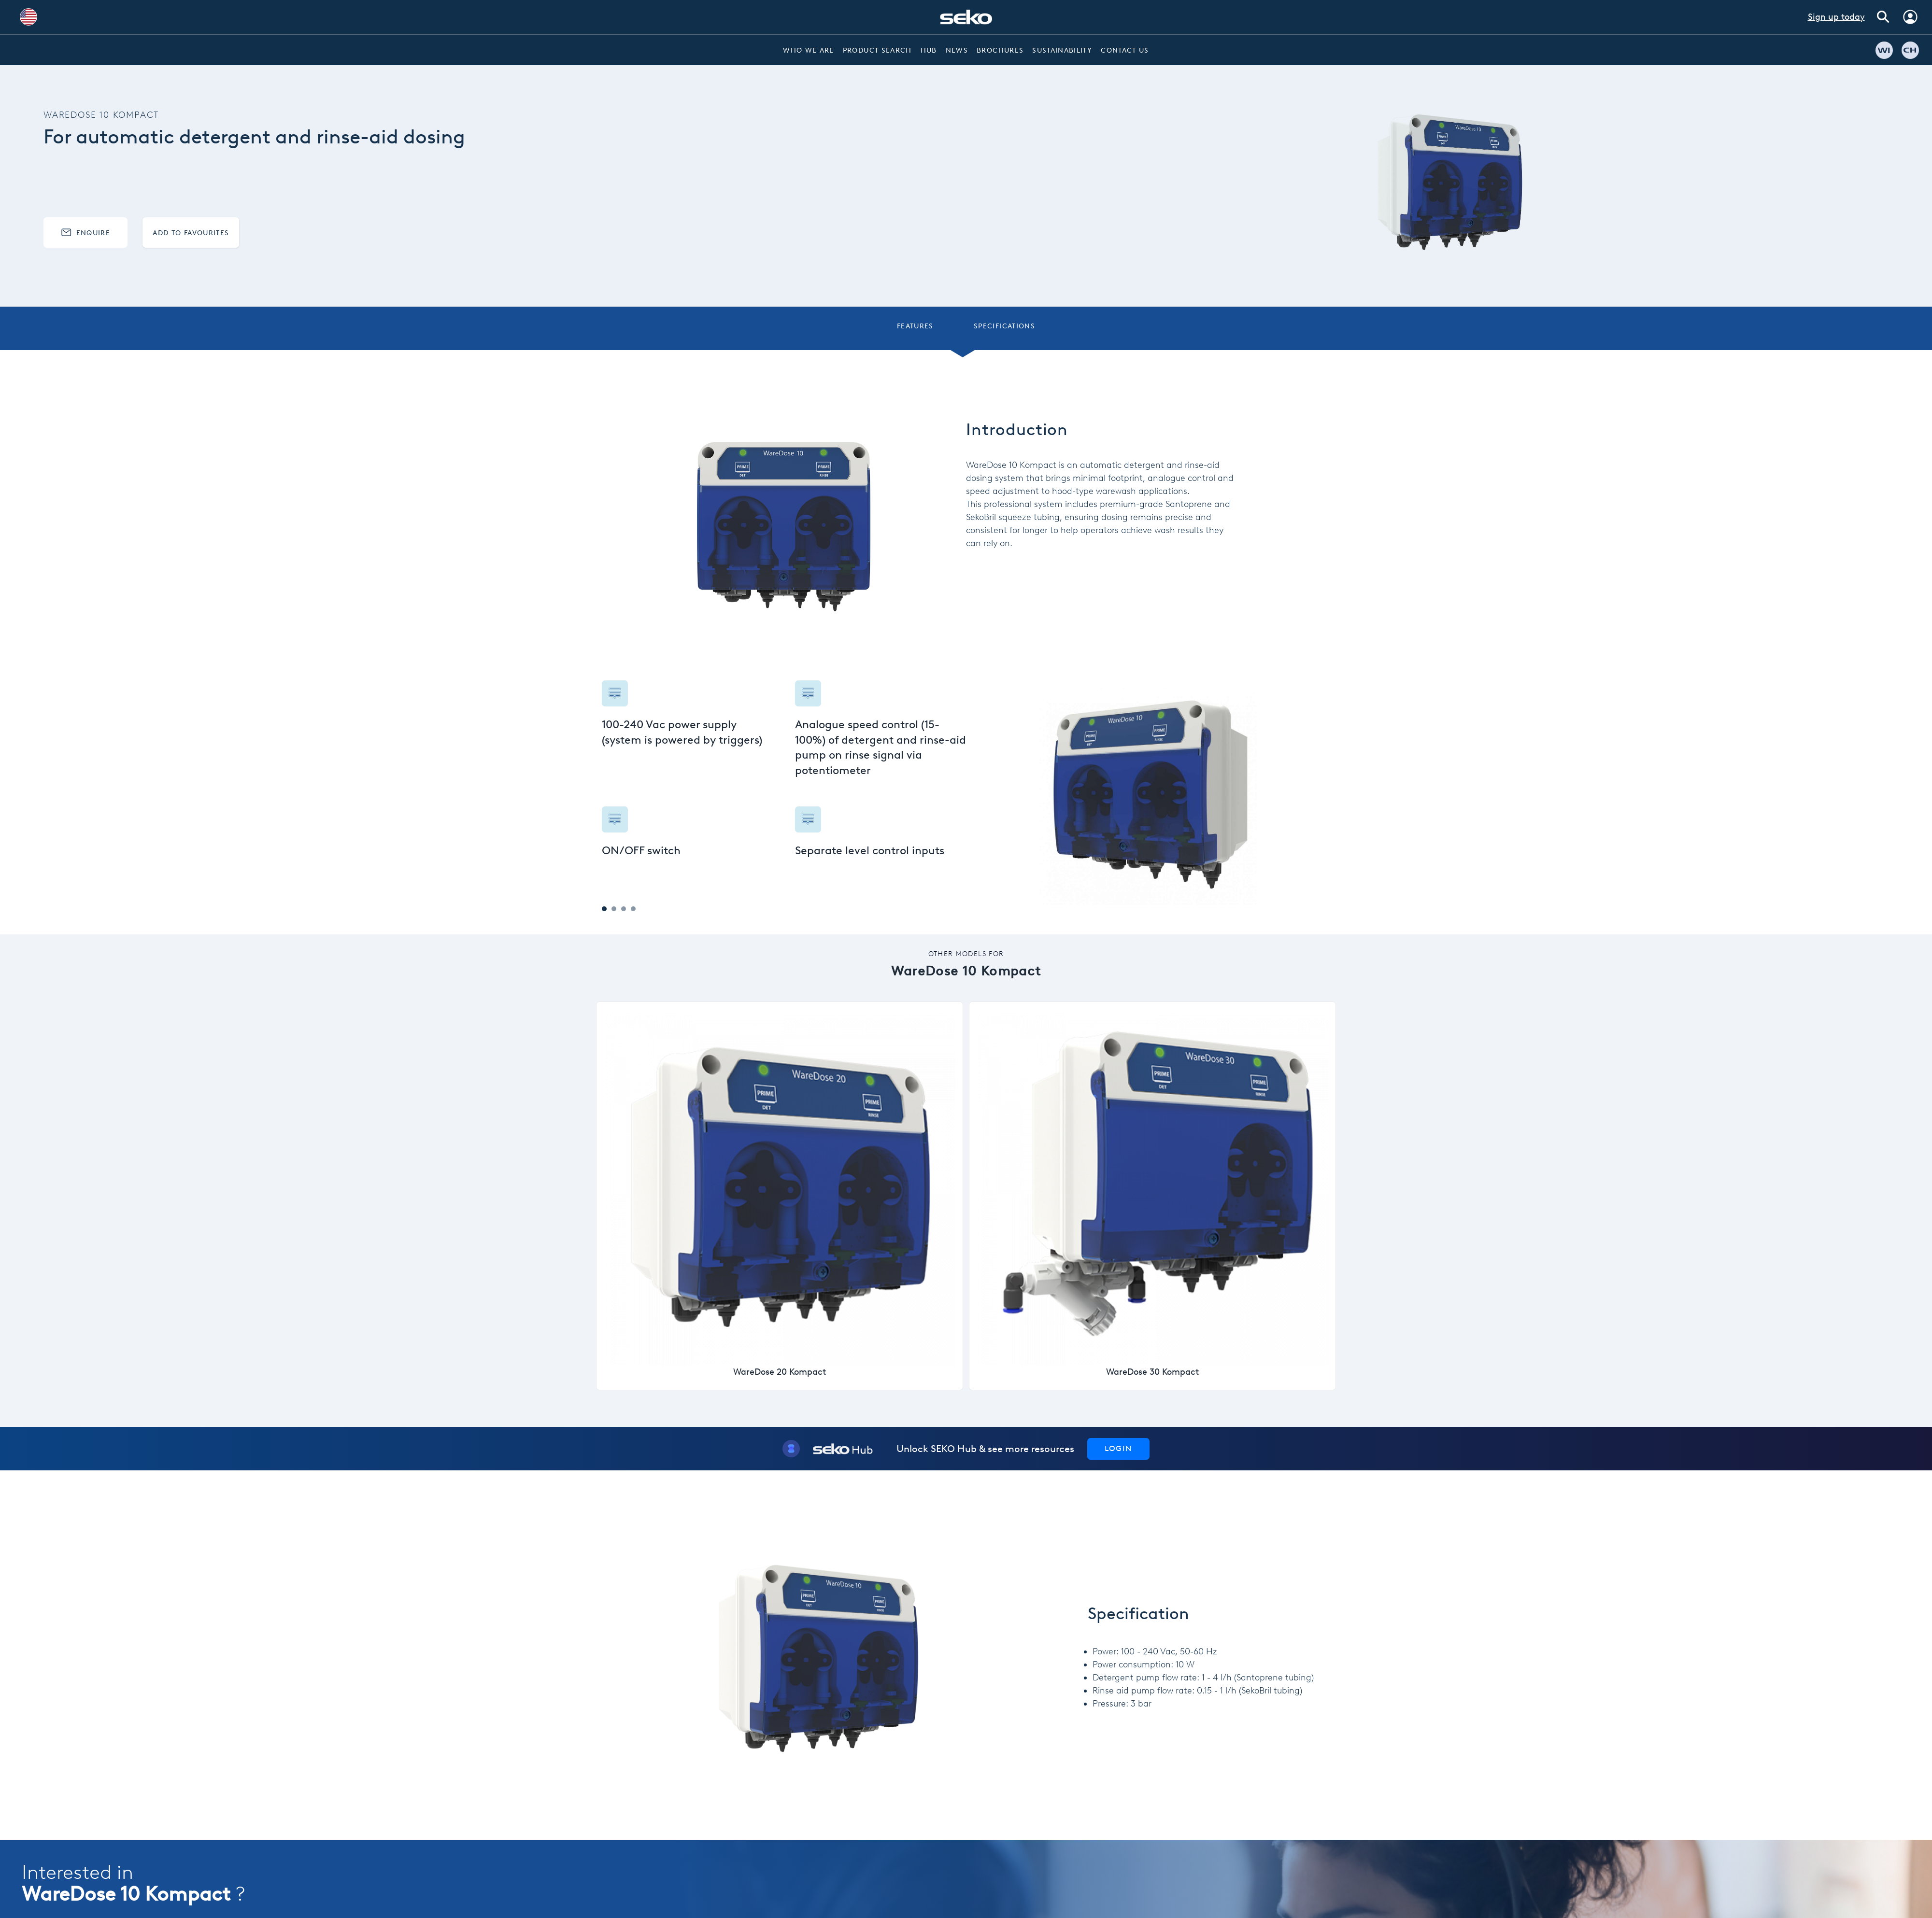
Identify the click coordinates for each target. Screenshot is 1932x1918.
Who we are (808, 50)
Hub (929, 50)
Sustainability (1062, 50)
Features (915, 326)
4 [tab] (633, 908)
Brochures (1000, 50)
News (957, 50)
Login (1118, 1448)
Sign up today (1836, 17)
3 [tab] (623, 908)
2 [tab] (613, 908)
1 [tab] (604, 908)
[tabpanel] (784, 772)
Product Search (877, 50)
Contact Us (1125, 50)
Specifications (1004, 326)
